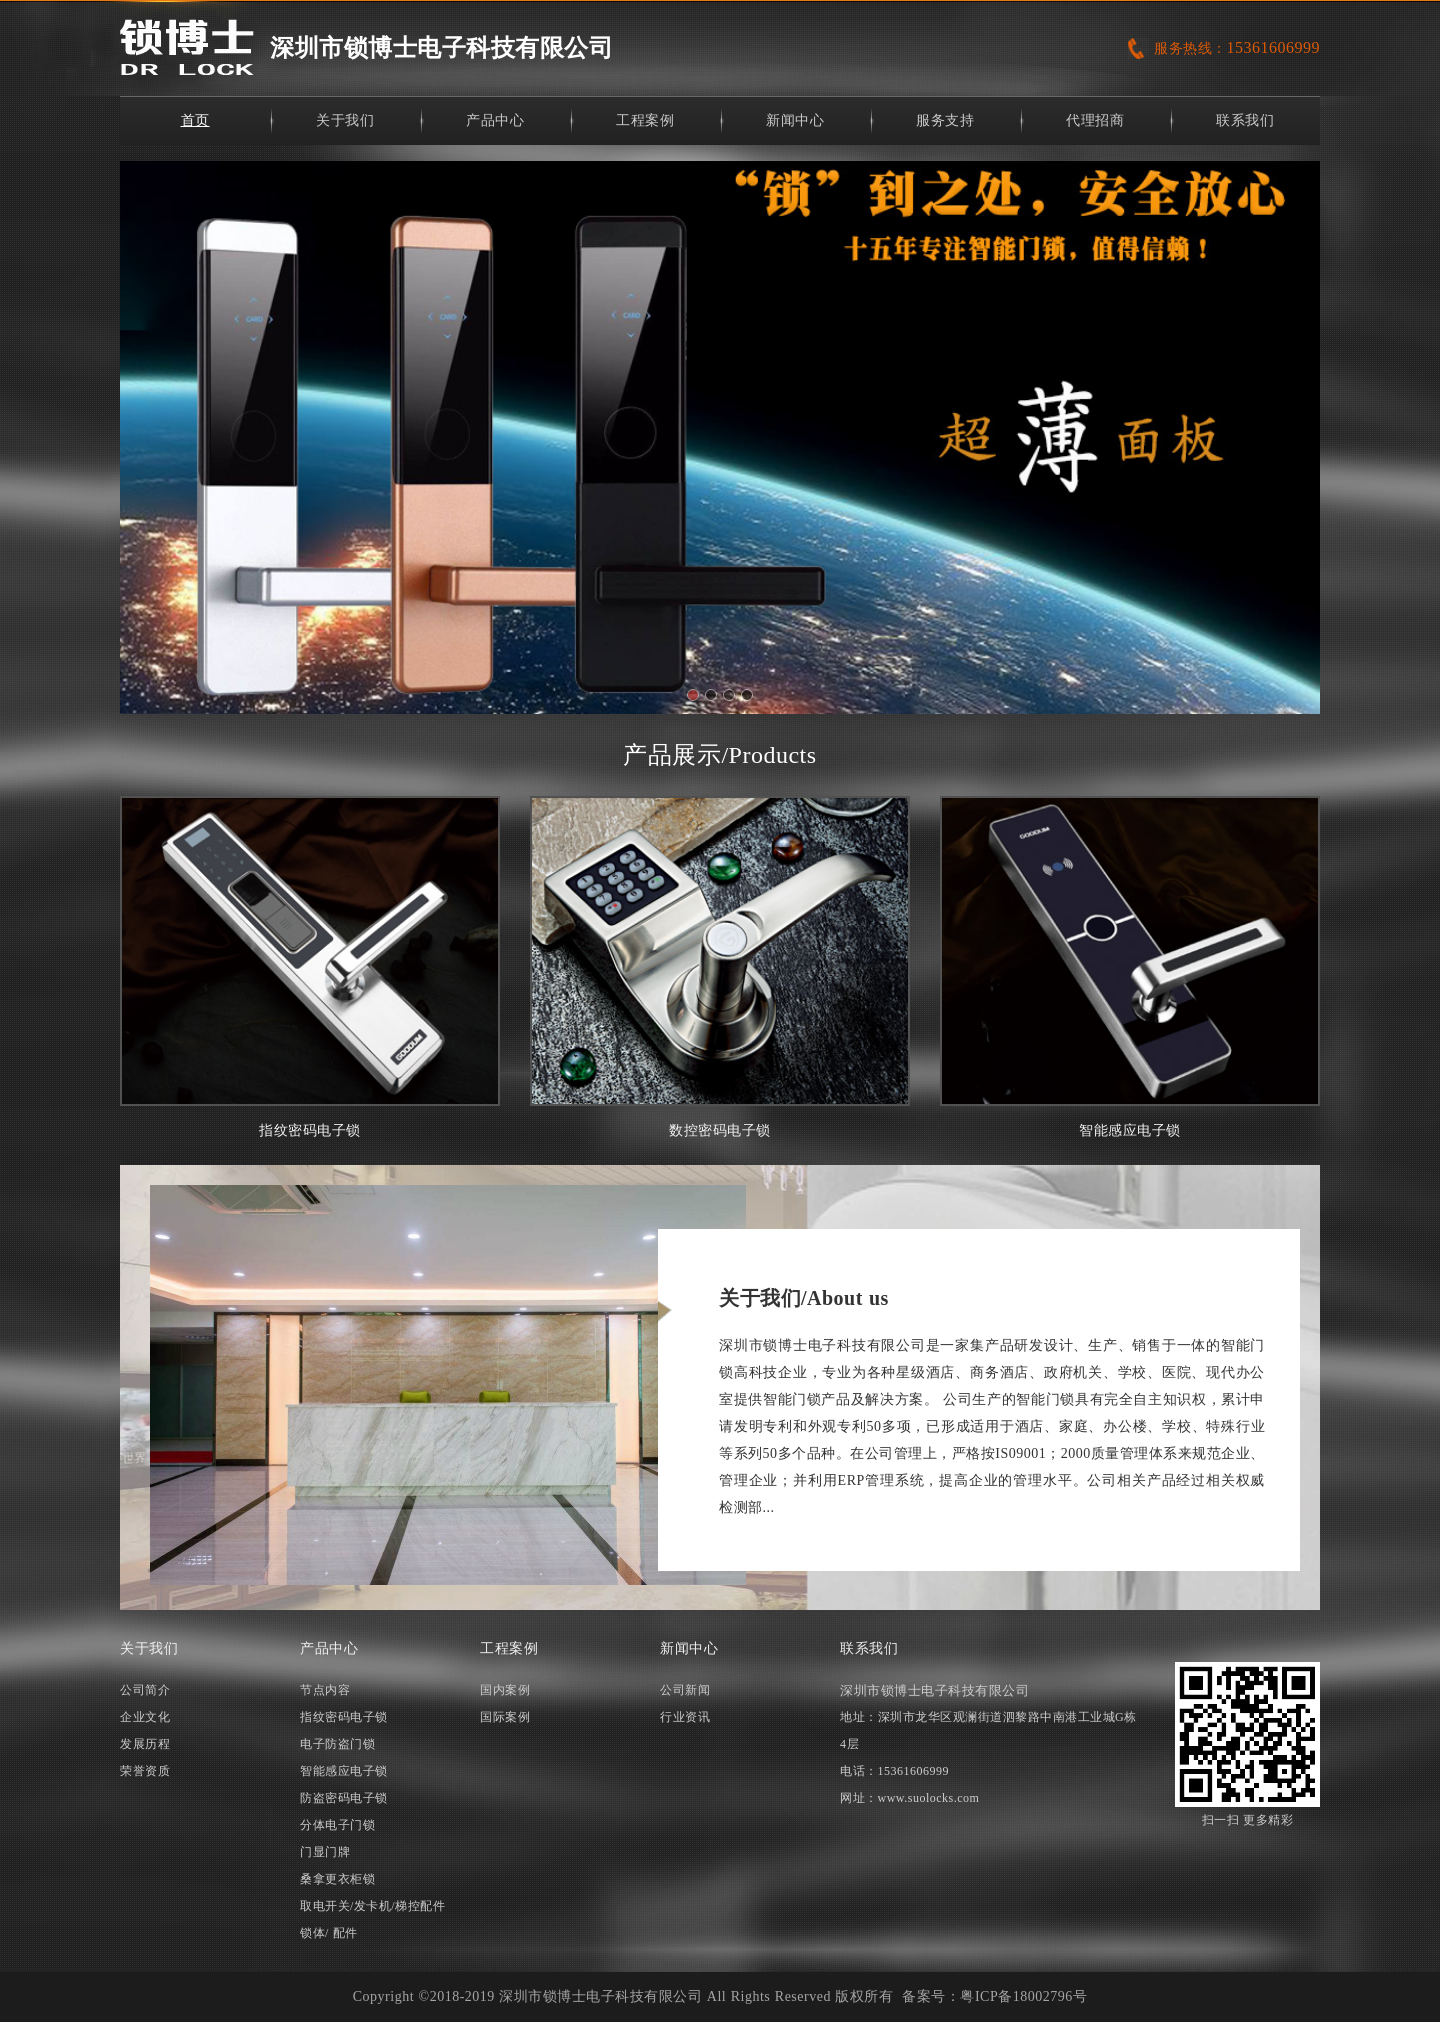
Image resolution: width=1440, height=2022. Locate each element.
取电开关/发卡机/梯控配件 (372, 1906)
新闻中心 (795, 120)
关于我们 (345, 120)
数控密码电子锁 (720, 967)
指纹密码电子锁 (310, 967)
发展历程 (145, 1744)
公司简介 (145, 1690)
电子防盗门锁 (337, 1744)
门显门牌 (325, 1852)
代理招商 (1095, 120)
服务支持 (945, 120)
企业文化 (145, 1717)
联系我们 (1245, 120)
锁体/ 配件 (329, 1933)
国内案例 (505, 1690)
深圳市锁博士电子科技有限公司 (441, 48)
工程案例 (645, 120)
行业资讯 (685, 1717)
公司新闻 (685, 1690)
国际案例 (505, 1717)
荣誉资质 (145, 1771)
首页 (195, 120)
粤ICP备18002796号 (1023, 1996)
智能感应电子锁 (1130, 967)
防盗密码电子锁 (344, 1798)
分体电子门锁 (337, 1825)
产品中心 (495, 120)
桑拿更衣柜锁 (337, 1879)
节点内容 (325, 1690)
